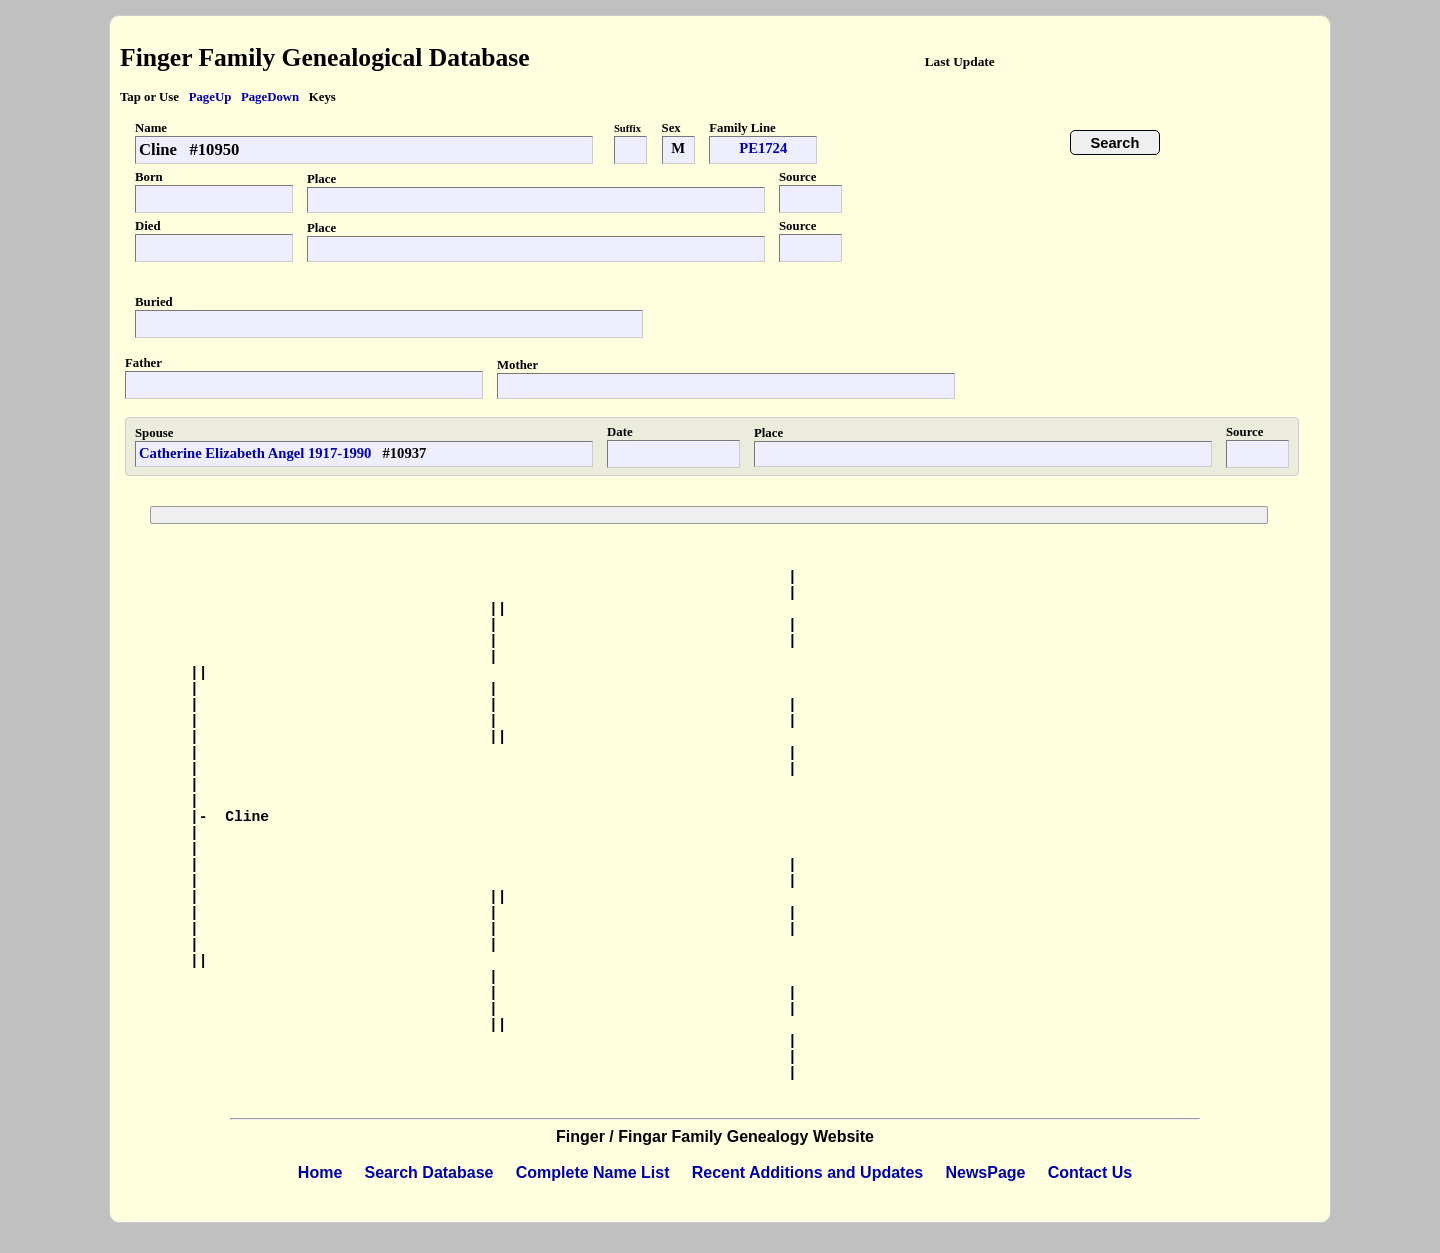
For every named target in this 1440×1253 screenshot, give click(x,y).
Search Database (429, 1172)
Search (1115, 143)
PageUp (210, 97)
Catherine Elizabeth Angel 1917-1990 (255, 453)
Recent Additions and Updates (807, 1172)
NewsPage (985, 1172)
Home (320, 1172)
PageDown (270, 97)
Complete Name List (593, 1172)
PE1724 (763, 148)
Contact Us (1090, 1172)
